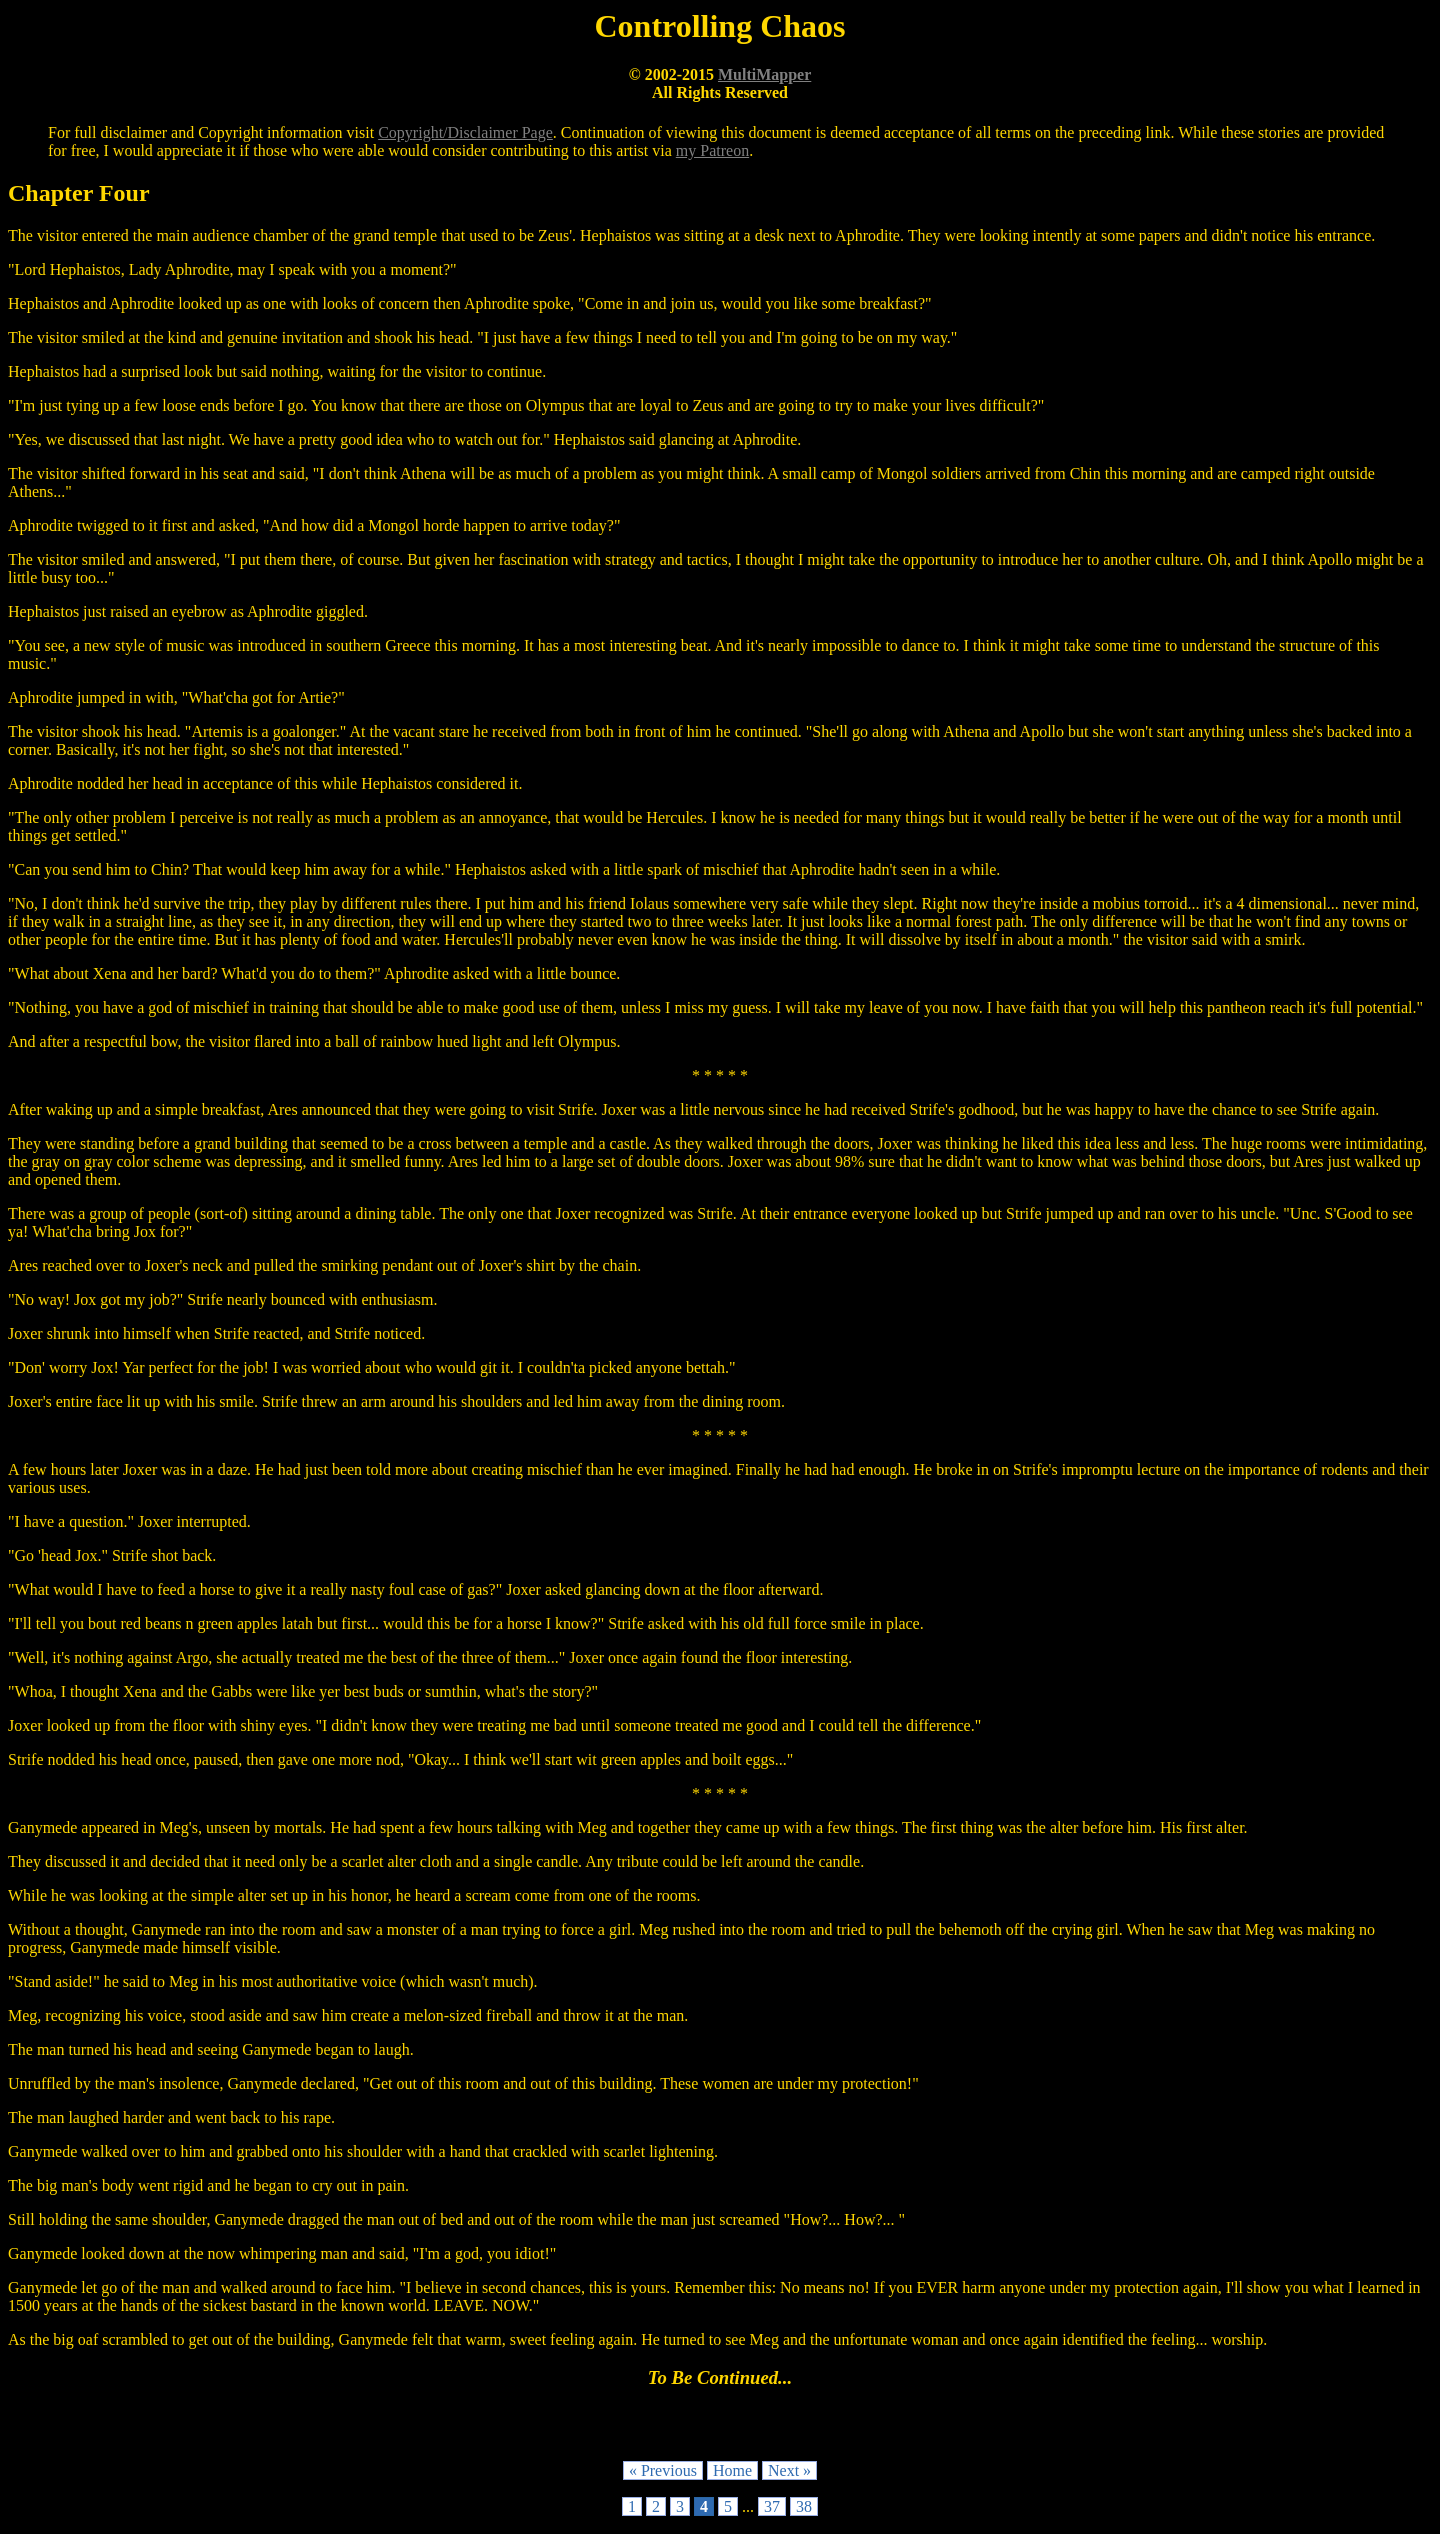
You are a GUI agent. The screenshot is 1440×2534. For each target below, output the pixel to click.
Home (732, 2470)
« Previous (663, 2470)
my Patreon (712, 150)
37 (772, 2506)
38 (804, 2506)
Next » (789, 2470)
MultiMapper (764, 74)
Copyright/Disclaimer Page (465, 132)
